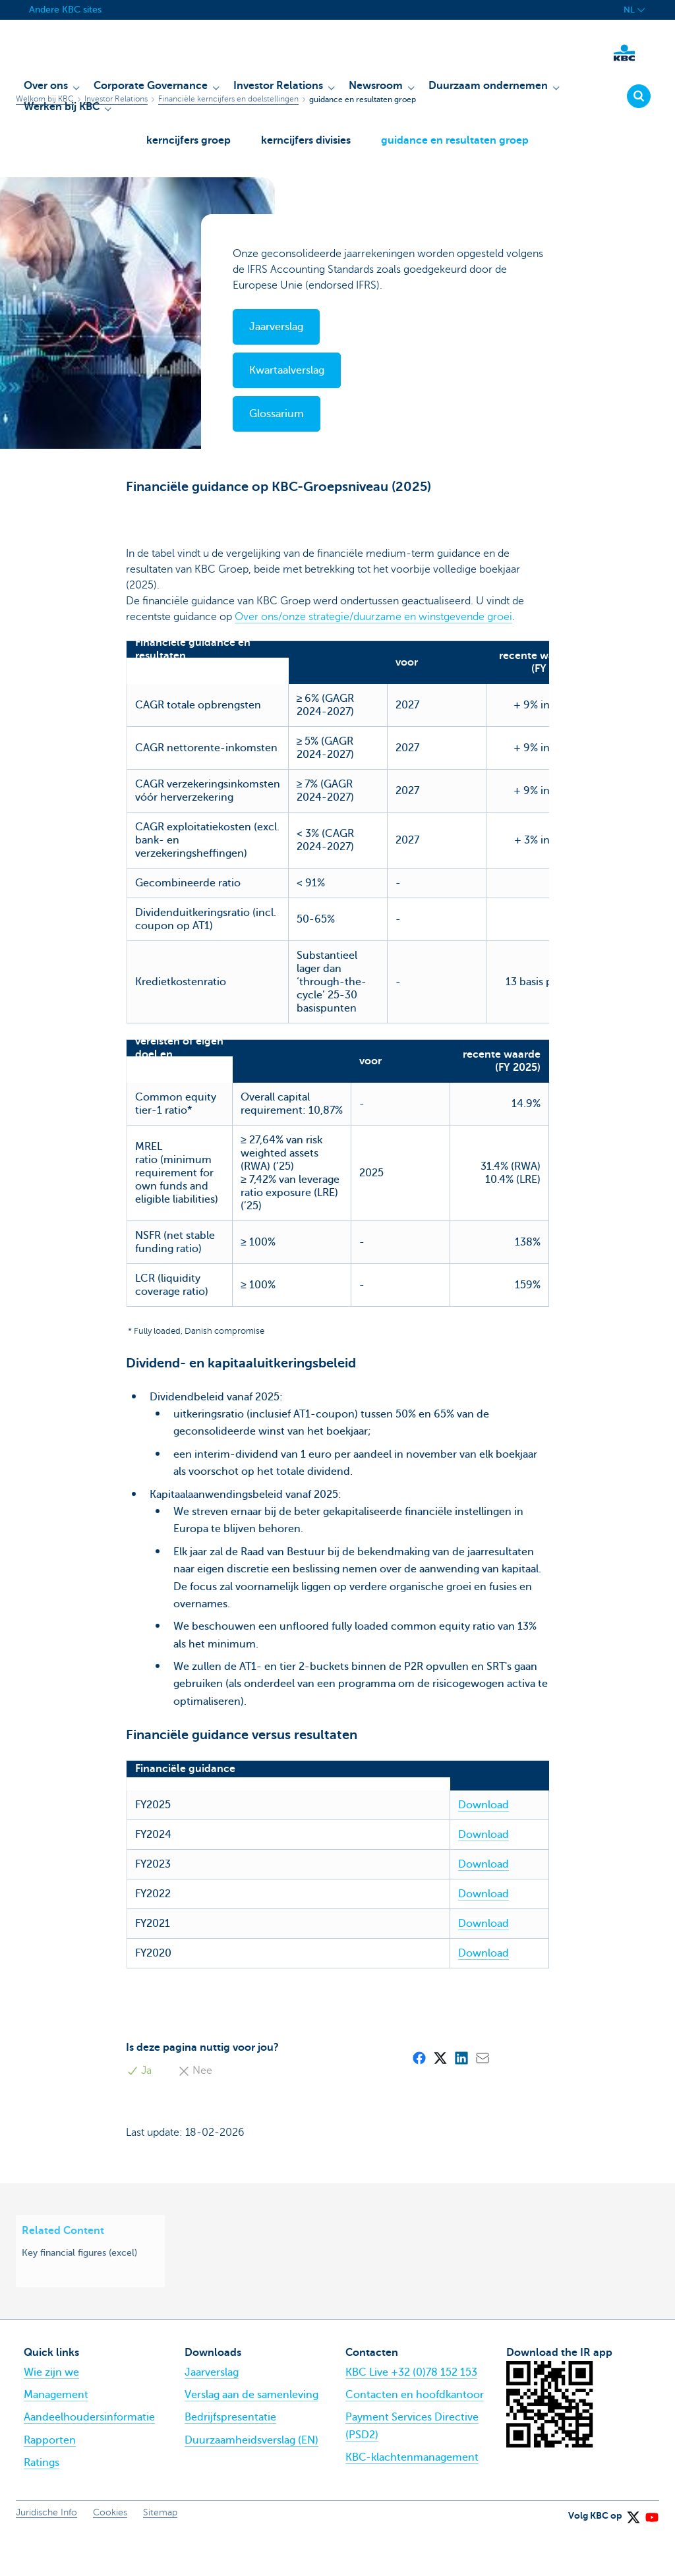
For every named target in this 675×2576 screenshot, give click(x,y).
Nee (194, 2114)
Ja (138, 2114)
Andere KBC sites (65, 9)
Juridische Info (46, 2555)
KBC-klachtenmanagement (412, 2500)
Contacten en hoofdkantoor (414, 2438)
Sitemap (160, 2555)
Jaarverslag (212, 2415)
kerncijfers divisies (306, 146)
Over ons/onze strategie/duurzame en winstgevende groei (373, 633)
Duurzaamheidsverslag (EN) (251, 2483)
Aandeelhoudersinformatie (89, 2461)
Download (428, 1848)
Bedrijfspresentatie (230, 2461)
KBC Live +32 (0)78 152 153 (411, 2415)
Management (56, 2438)
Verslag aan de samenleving (251, 2438)
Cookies (110, 2555)
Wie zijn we (51, 2415)
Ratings (41, 2505)
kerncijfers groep (184, 146)
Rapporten (50, 2483)
